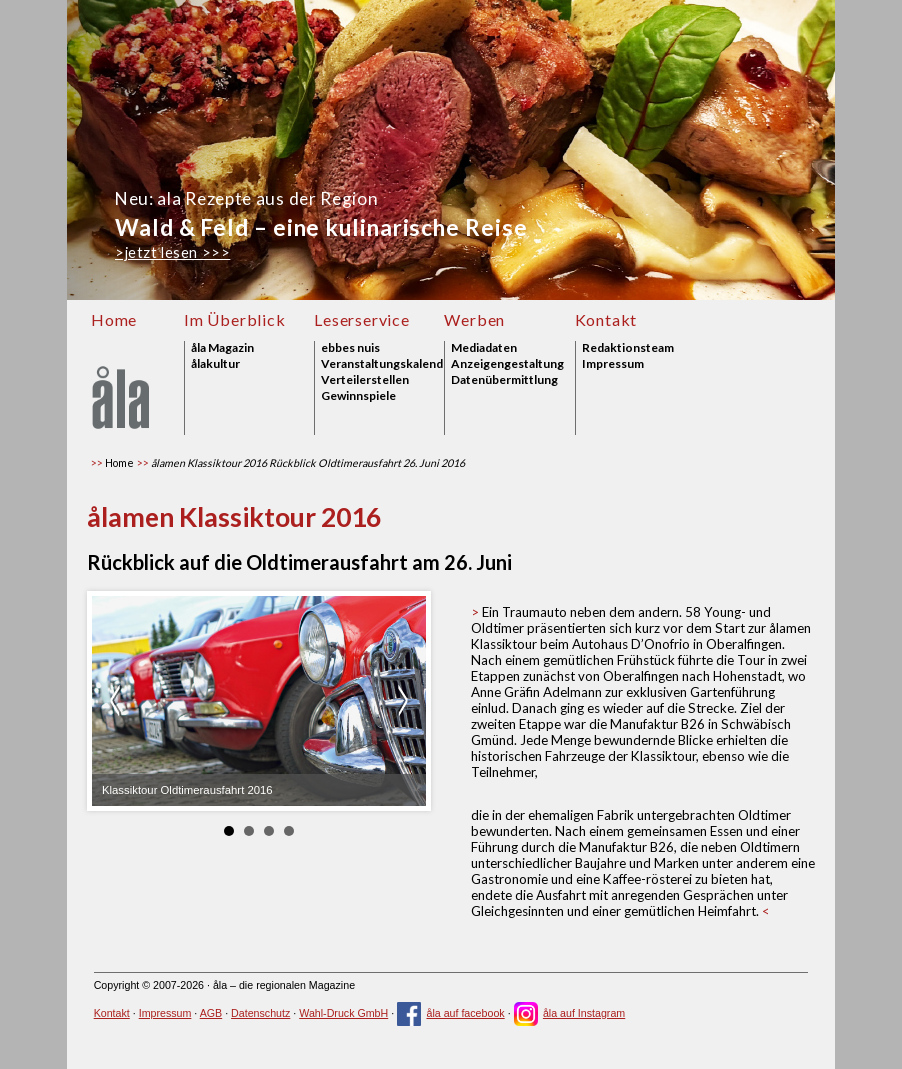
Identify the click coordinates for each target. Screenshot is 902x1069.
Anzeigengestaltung (507, 364)
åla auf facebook (451, 1013)
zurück (118, 701)
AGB (211, 1013)
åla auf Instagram (570, 1013)
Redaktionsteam (628, 348)
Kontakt (606, 319)
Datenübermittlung (504, 380)
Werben (474, 319)
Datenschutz (260, 1013)
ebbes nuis (350, 348)
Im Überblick (235, 319)
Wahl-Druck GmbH (343, 1013)
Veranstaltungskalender (382, 364)
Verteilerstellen (365, 380)
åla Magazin (222, 348)
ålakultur (215, 364)
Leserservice (362, 319)
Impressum (613, 364)
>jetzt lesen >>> (172, 252)
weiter (400, 701)
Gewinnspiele (358, 396)
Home (114, 319)
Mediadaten (484, 348)
